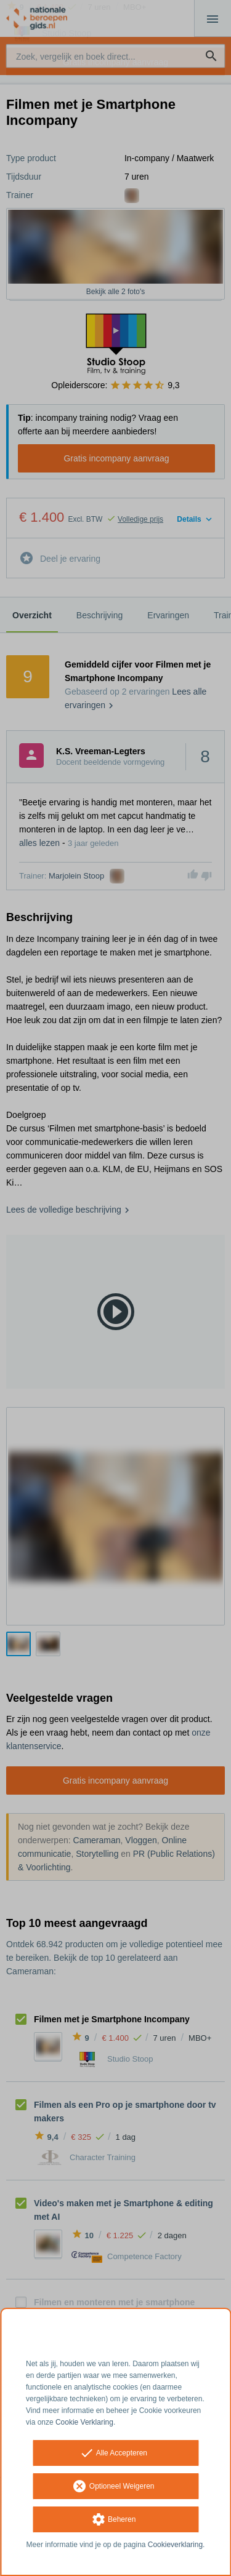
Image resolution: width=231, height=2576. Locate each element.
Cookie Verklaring (84, 2422)
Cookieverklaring (175, 2544)
